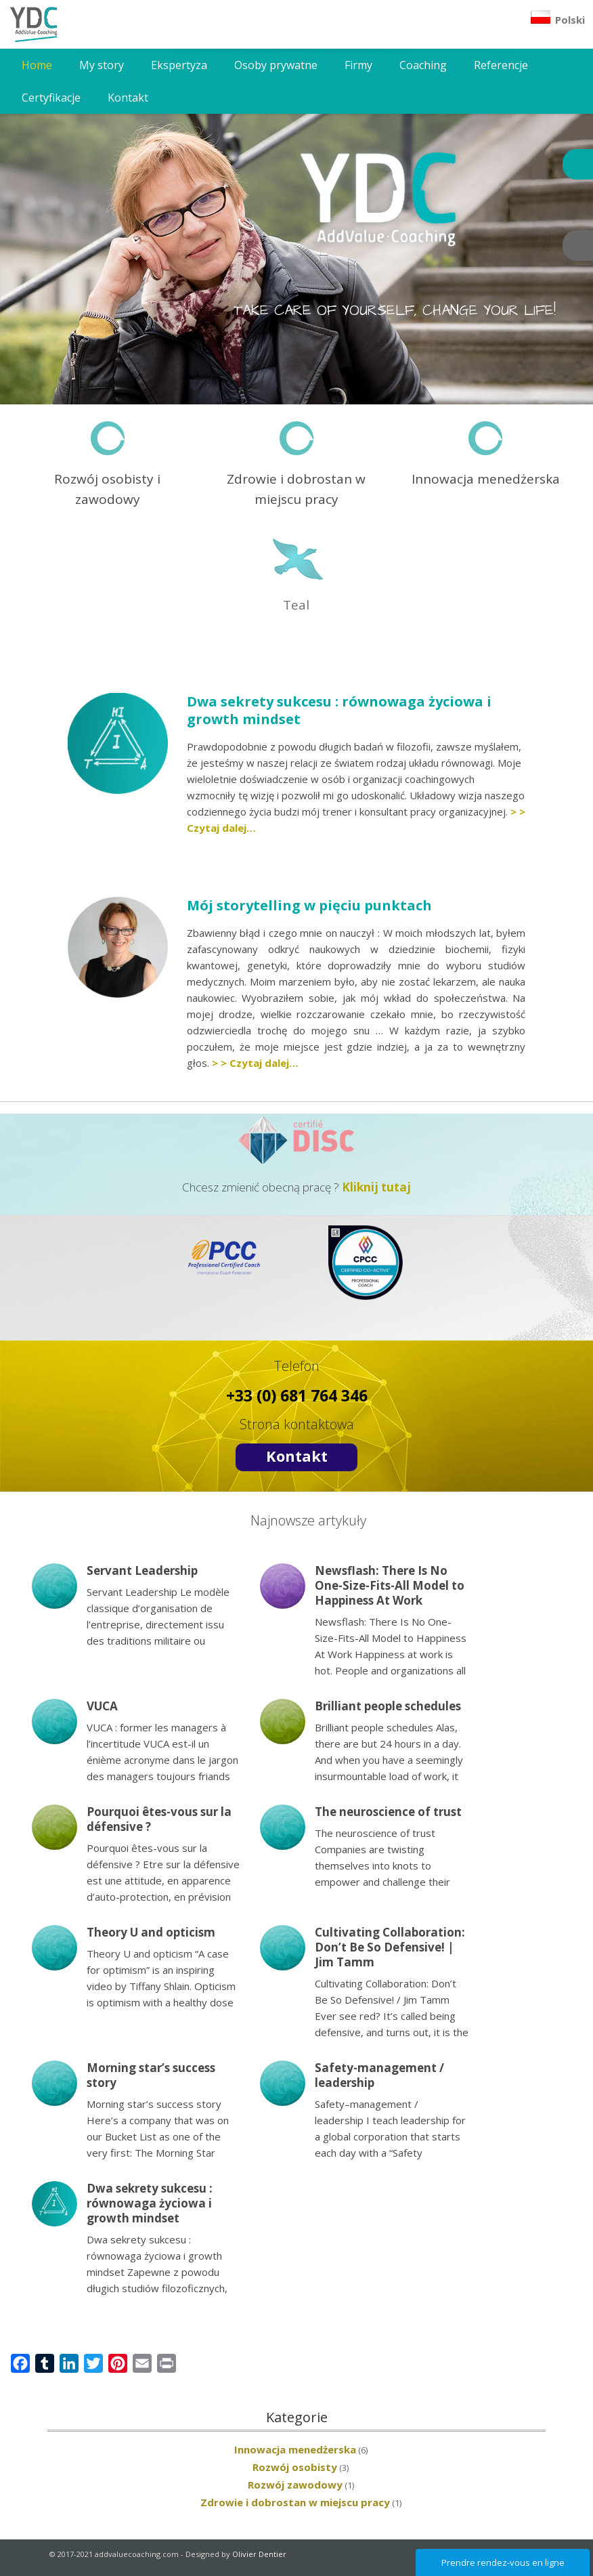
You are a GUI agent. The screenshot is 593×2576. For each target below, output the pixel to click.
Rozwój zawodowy (295, 2484)
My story (101, 65)
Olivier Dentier (259, 2554)
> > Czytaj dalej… (255, 1063)
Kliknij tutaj (376, 1187)
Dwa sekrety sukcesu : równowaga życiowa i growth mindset (339, 710)
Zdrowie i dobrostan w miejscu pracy (295, 2502)
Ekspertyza (179, 65)
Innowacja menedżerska (295, 2449)
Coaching (423, 65)
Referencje (501, 65)
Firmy (358, 65)
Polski (558, 18)
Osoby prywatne (275, 65)
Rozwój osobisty (294, 2467)
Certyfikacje (51, 97)
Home (37, 65)
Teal (296, 605)
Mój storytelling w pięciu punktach (311, 905)
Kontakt (128, 97)
